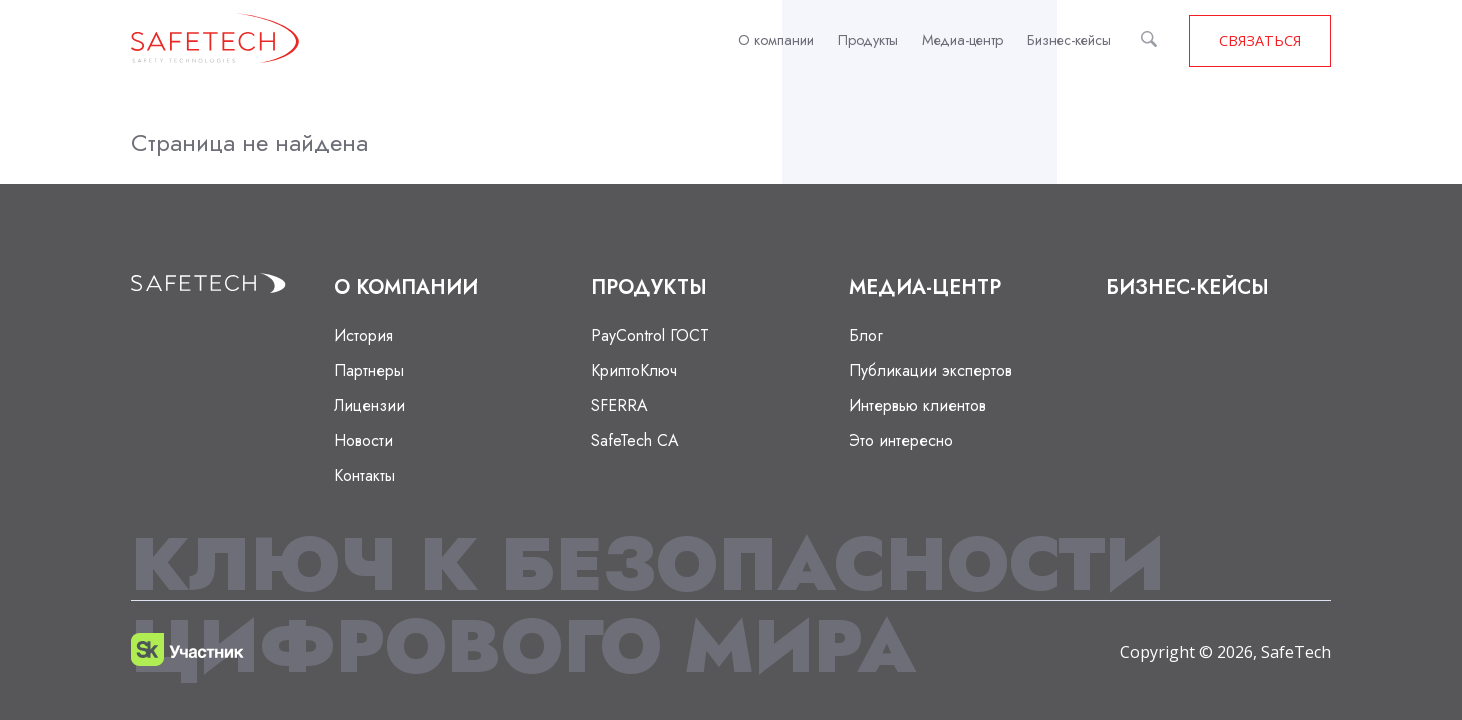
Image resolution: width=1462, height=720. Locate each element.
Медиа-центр (962, 40)
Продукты (868, 40)
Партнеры (369, 370)
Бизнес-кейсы (1069, 40)
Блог (866, 335)
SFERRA (619, 405)
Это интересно (901, 440)
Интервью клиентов (917, 405)
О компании (776, 40)
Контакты (364, 475)
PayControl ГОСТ (650, 335)
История (363, 335)
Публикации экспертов (930, 370)
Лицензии (369, 405)
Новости (363, 440)
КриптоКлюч (634, 370)
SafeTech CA (635, 440)
